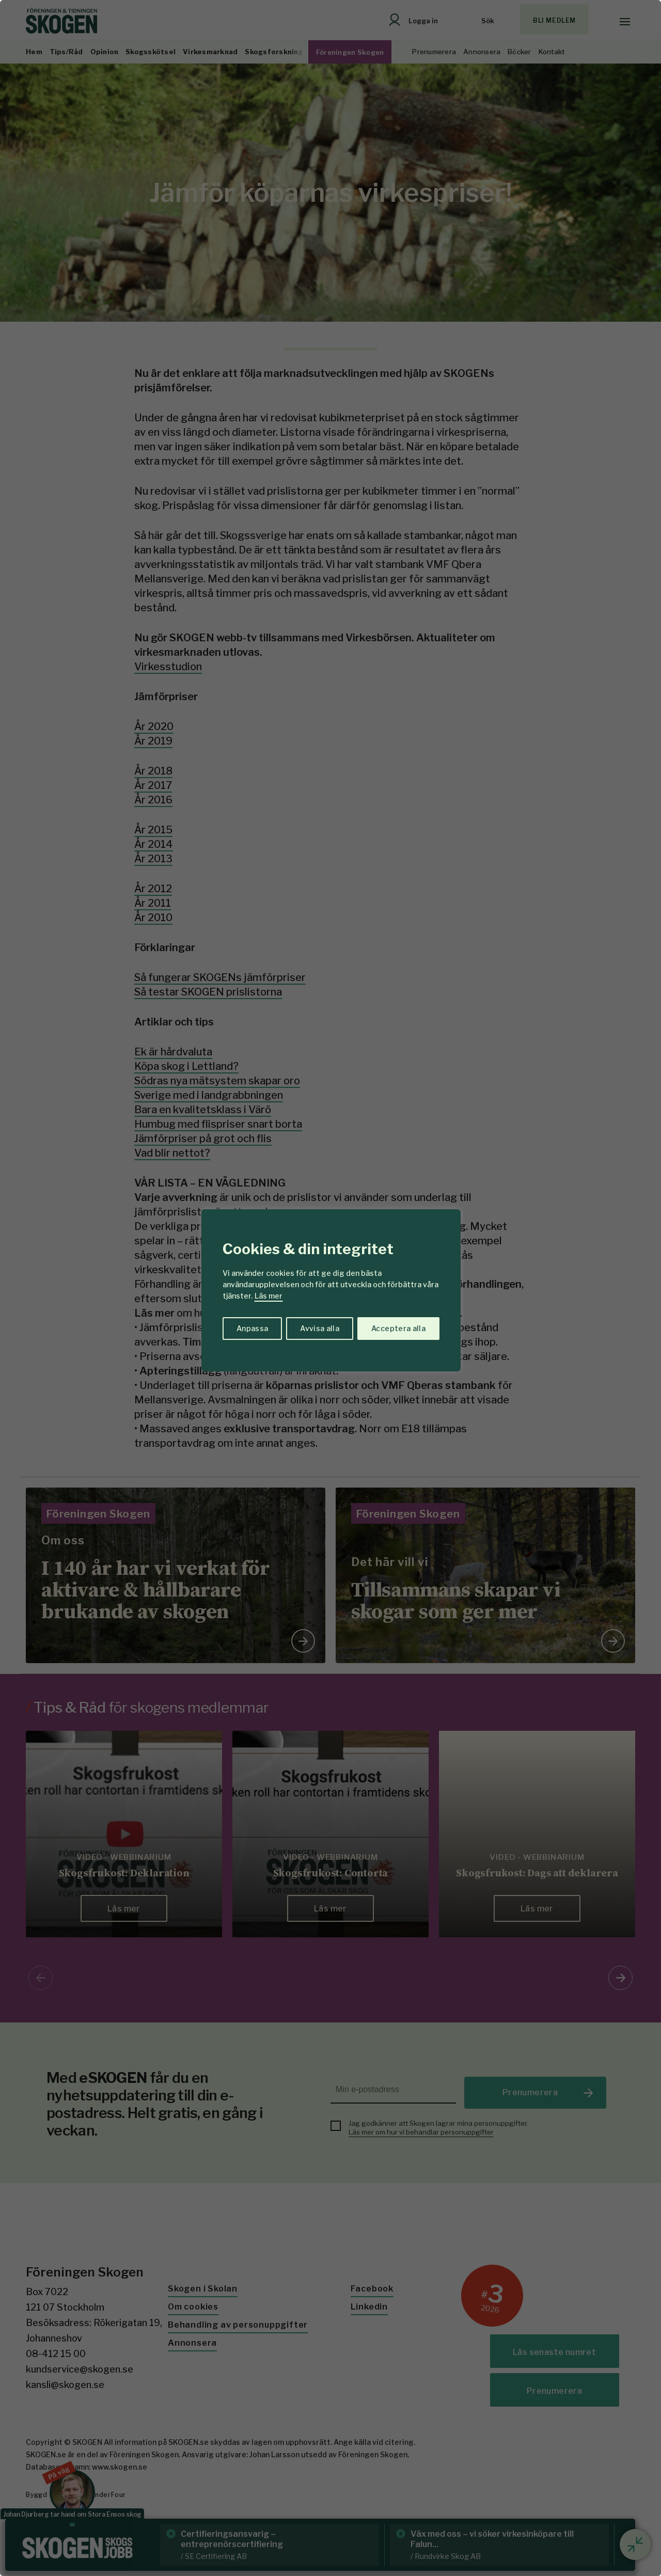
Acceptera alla (398, 1328)
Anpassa (252, 1328)
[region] (330, 1288)
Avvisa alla (319, 1328)
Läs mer (268, 1295)
